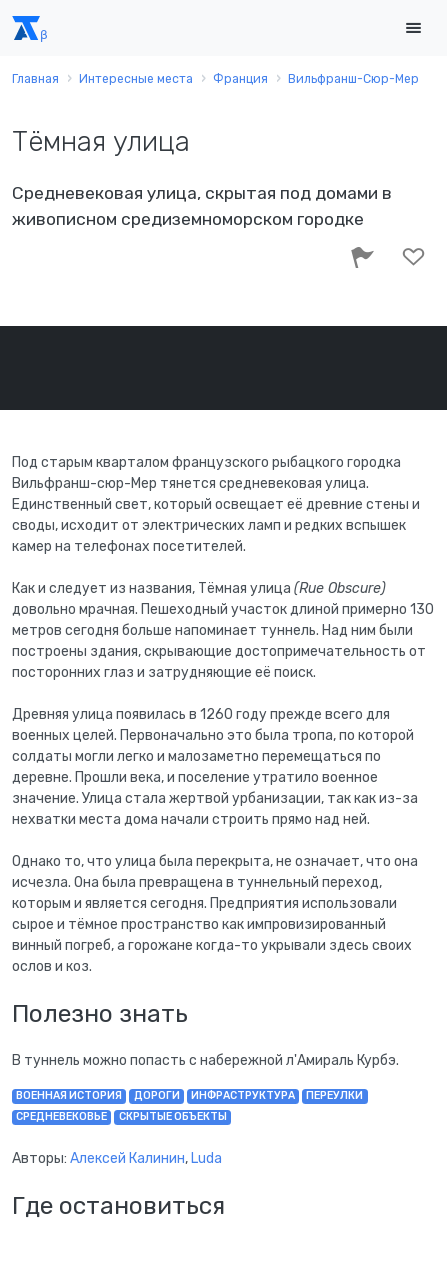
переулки (334, 1095)
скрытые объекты (173, 1116)
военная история (69, 1095)
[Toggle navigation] (413, 28)
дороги (157, 1095)
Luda (206, 1158)
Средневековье (61, 1116)
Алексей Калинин (127, 1158)
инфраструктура (243, 1095)
